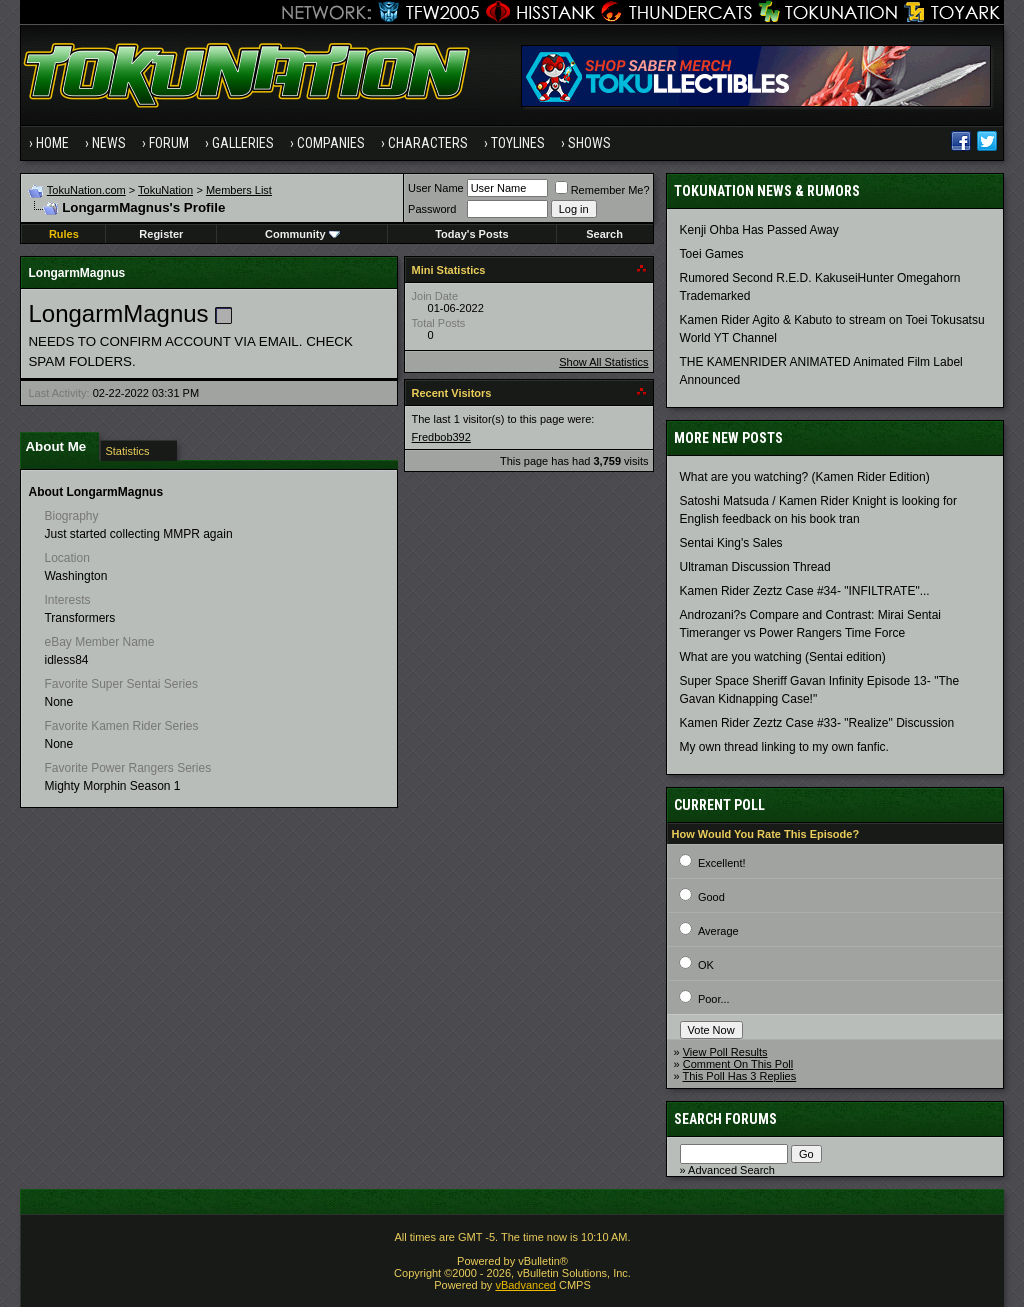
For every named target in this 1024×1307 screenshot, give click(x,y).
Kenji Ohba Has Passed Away (759, 230)
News (109, 143)
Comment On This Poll (738, 1064)
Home (52, 143)
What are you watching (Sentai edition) (783, 657)
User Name (436, 188)
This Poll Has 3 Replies (740, 1076)
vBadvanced (525, 1285)
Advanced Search (731, 1170)
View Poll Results (725, 1052)
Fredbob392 (441, 437)
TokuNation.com (86, 190)
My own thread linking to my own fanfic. (784, 747)
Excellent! (722, 863)
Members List (239, 190)
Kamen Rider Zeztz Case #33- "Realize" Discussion (817, 723)
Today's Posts (471, 234)
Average (718, 931)
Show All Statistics (603, 362)
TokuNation (165, 190)
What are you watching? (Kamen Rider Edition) (805, 477)
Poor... (714, 999)
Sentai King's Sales (731, 543)
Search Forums (725, 1119)
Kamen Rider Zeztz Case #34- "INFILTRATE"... (805, 591)
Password (432, 209)
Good (711, 897)
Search (604, 234)
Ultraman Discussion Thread (755, 567)
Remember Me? (602, 190)
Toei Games (712, 254)
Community (302, 234)
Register (161, 234)
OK (706, 965)
